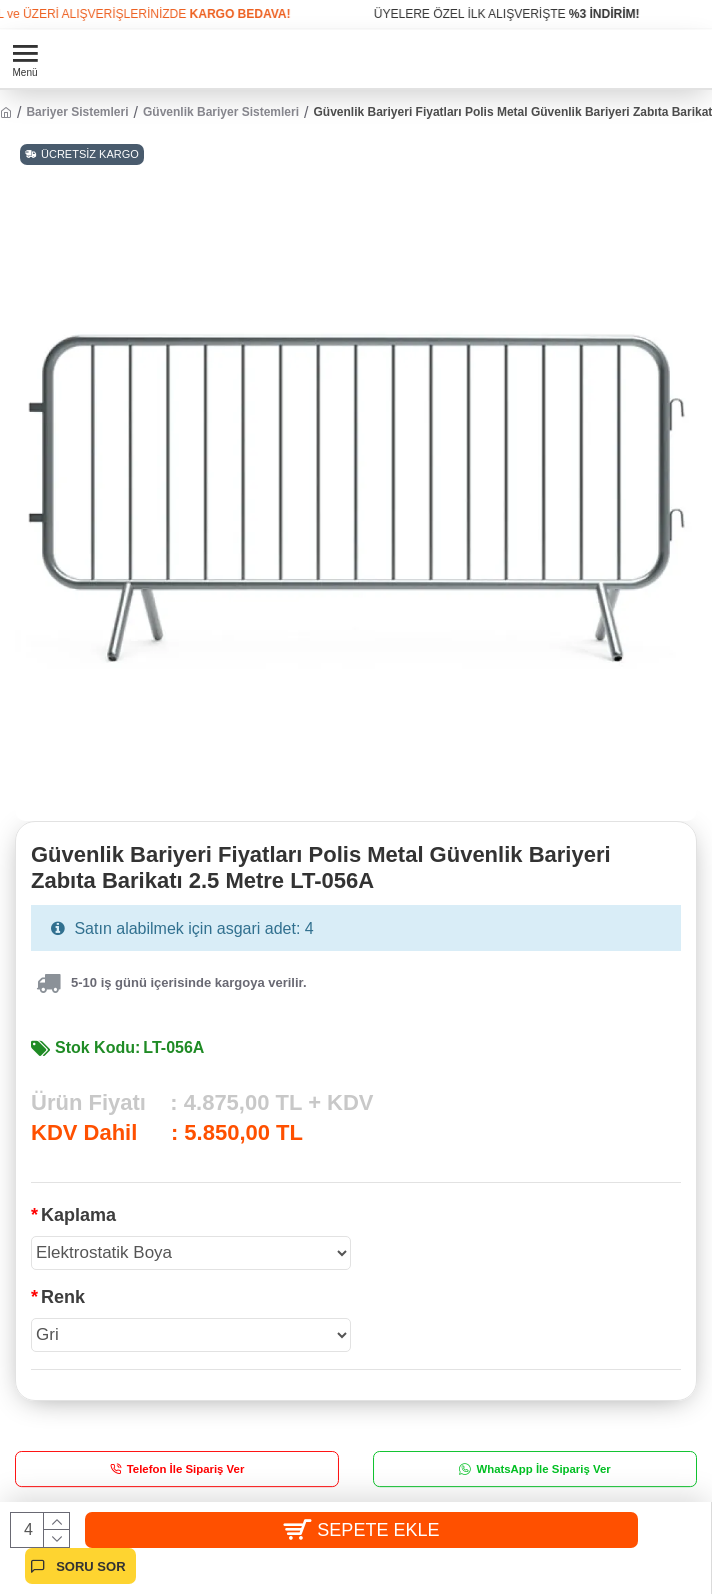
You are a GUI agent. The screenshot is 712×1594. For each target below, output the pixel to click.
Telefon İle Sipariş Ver (186, 1468)
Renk (63, 1297)
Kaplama (78, 1215)
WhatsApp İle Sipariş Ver (543, 1468)
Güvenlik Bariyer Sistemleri (221, 112)
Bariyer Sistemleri (77, 112)
